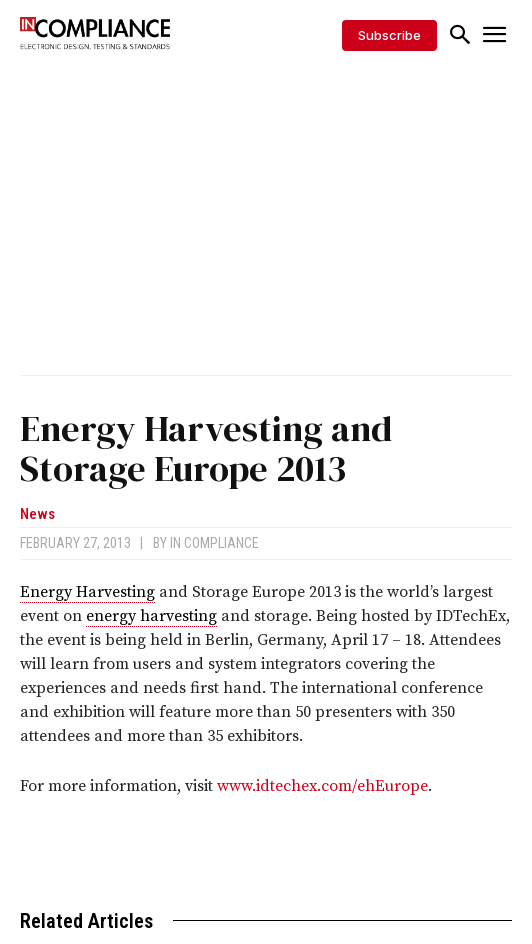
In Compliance (214, 543)
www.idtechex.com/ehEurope (322, 786)
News (37, 514)
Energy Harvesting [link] (87, 592)
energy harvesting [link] (151, 616)
